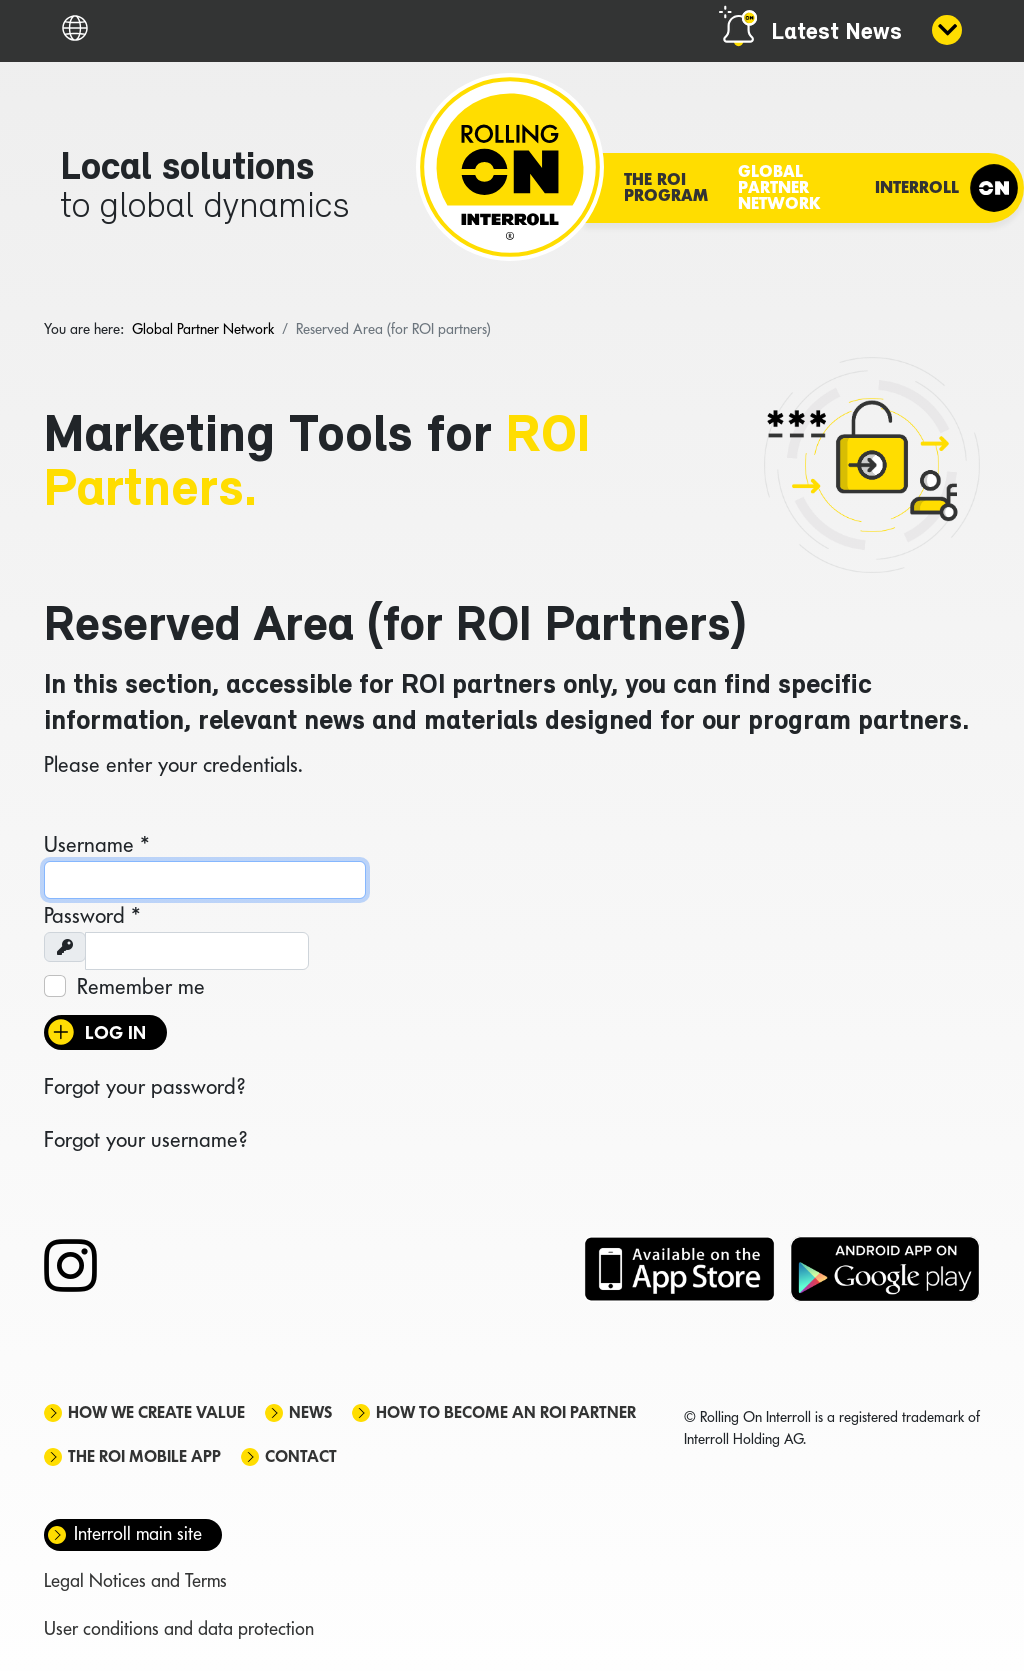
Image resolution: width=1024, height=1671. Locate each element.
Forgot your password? (144, 1086)
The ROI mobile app (144, 1456)
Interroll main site (138, 1533)
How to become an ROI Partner (506, 1412)
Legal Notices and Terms (135, 1580)
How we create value (156, 1412)
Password (92, 915)
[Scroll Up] (984, 1621)
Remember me (141, 986)
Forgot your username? (145, 1139)
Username (97, 844)
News (310, 1412)
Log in (115, 1032)
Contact (301, 1456)
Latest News (836, 33)
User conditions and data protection (179, 1628)
